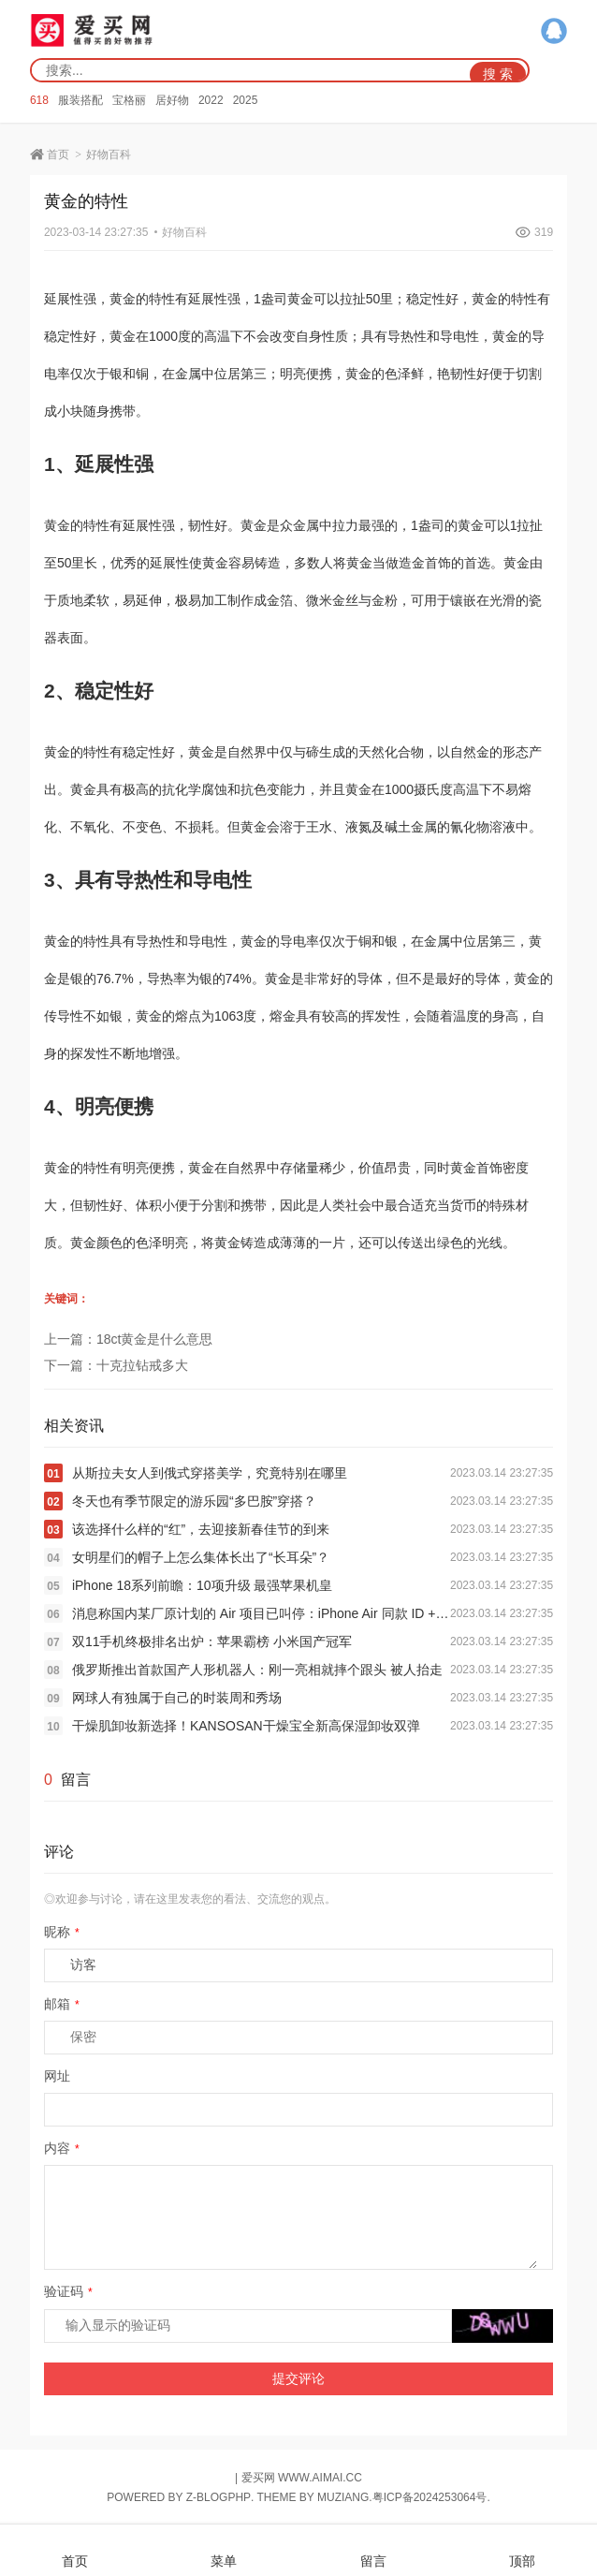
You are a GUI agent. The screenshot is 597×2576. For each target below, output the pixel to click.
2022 (211, 100)
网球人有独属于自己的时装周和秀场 (177, 1697)
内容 (62, 2148)
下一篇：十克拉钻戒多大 (116, 1365)
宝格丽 (129, 100)
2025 (245, 100)
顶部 (522, 2551)
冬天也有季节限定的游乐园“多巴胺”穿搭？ (194, 1501)
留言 (373, 2551)
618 (39, 100)
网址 (57, 2075)
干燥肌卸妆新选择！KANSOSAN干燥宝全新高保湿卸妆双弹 (246, 1725)
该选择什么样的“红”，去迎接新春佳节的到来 (200, 1529)
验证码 (68, 2291)
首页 (58, 154)
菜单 (224, 2551)
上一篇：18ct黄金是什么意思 (128, 1339)
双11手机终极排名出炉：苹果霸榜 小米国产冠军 (212, 1641)
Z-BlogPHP (218, 2497)
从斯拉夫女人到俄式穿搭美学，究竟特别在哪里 (209, 1472)
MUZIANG (343, 2497)
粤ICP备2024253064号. (431, 2497)
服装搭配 (80, 100)
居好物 (172, 100)
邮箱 (62, 2003)
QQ (554, 31)
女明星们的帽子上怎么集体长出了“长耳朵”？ (200, 1557)
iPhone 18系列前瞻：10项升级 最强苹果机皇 (202, 1585)
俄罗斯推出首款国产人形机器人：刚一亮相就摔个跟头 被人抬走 (257, 1669)
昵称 (62, 1931)
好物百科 (108, 154)
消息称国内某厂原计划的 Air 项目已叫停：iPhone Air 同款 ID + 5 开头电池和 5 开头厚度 (261, 1613)
